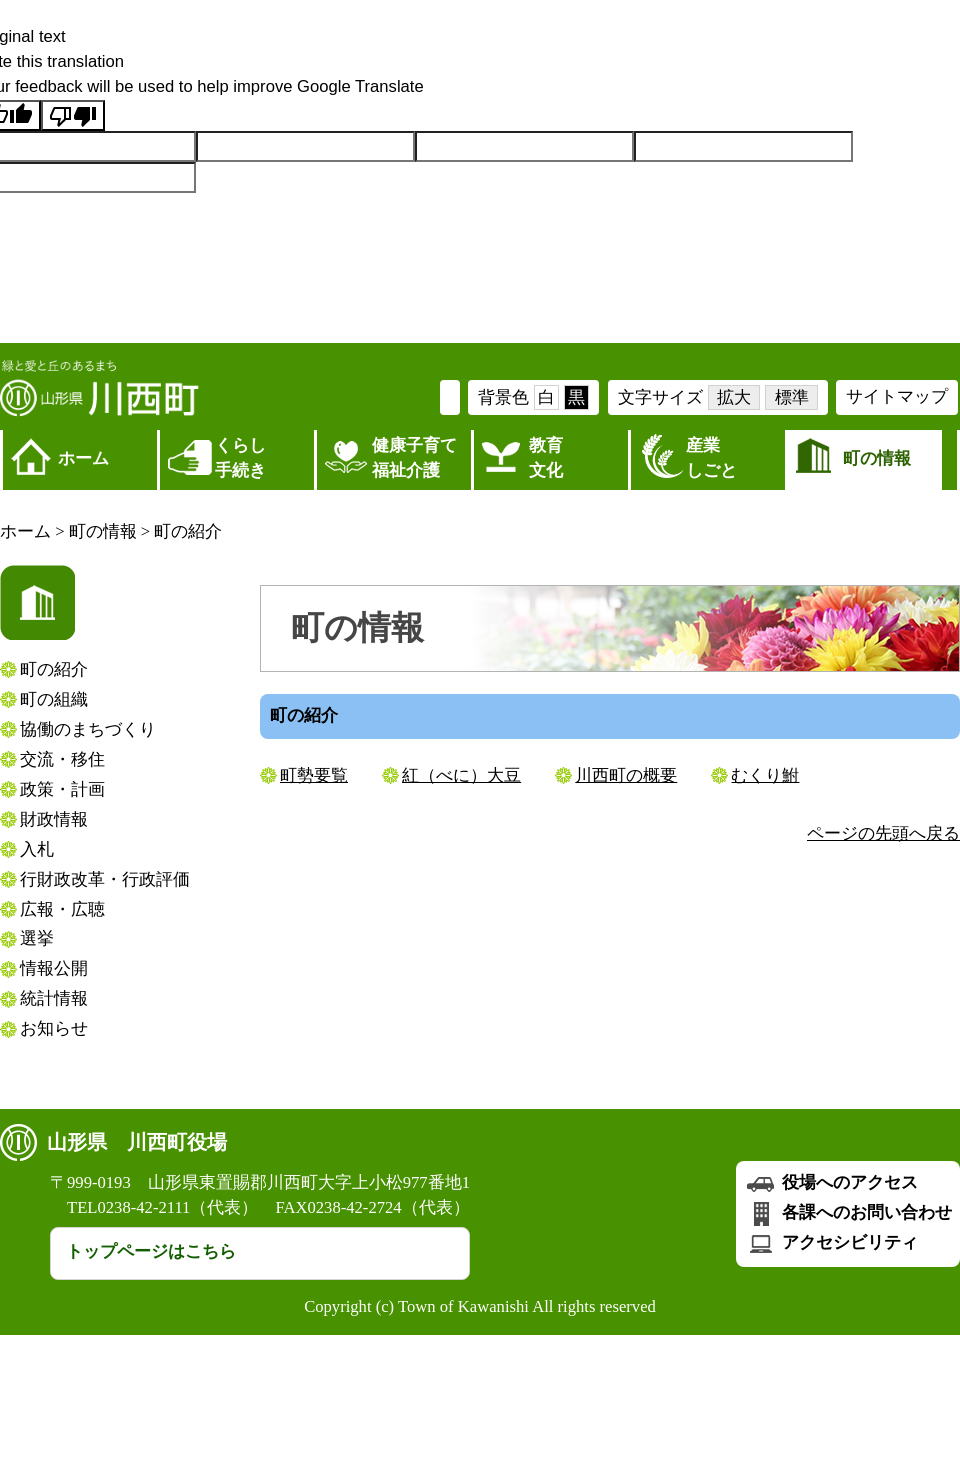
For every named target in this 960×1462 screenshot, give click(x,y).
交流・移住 (62, 759)
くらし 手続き (240, 458)
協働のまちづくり (88, 729)
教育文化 (546, 458)
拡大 (734, 397)
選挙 (37, 938)
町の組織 (54, 699)
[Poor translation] (73, 115)
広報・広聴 (62, 909)
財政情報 (54, 819)
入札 (37, 849)
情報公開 (54, 968)
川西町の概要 (626, 775)
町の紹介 (188, 531)
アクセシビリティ (831, 1242)
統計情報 (54, 998)
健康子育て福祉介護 (414, 458)
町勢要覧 (314, 775)
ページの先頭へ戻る (883, 833)
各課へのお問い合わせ (848, 1212)
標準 (792, 397)
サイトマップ (897, 396)
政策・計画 (62, 789)
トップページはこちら (151, 1251)
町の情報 (877, 458)
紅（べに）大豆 (461, 775)
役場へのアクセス (831, 1182)
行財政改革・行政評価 (105, 879)
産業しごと (711, 458)
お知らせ (54, 1028)
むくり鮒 (765, 775)
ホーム (83, 458)
